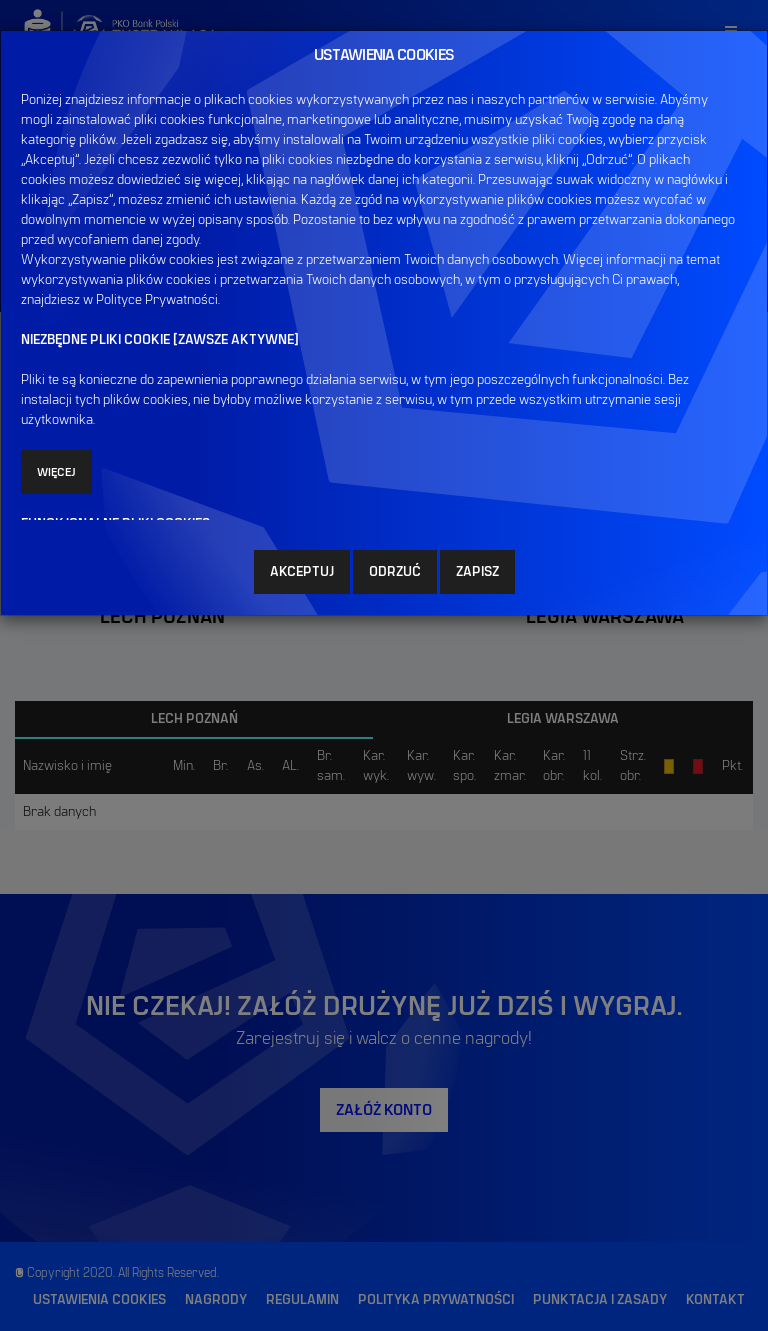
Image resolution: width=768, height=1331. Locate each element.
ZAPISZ (477, 572)
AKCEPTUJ (302, 572)
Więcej (56, 472)
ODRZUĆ (395, 572)
